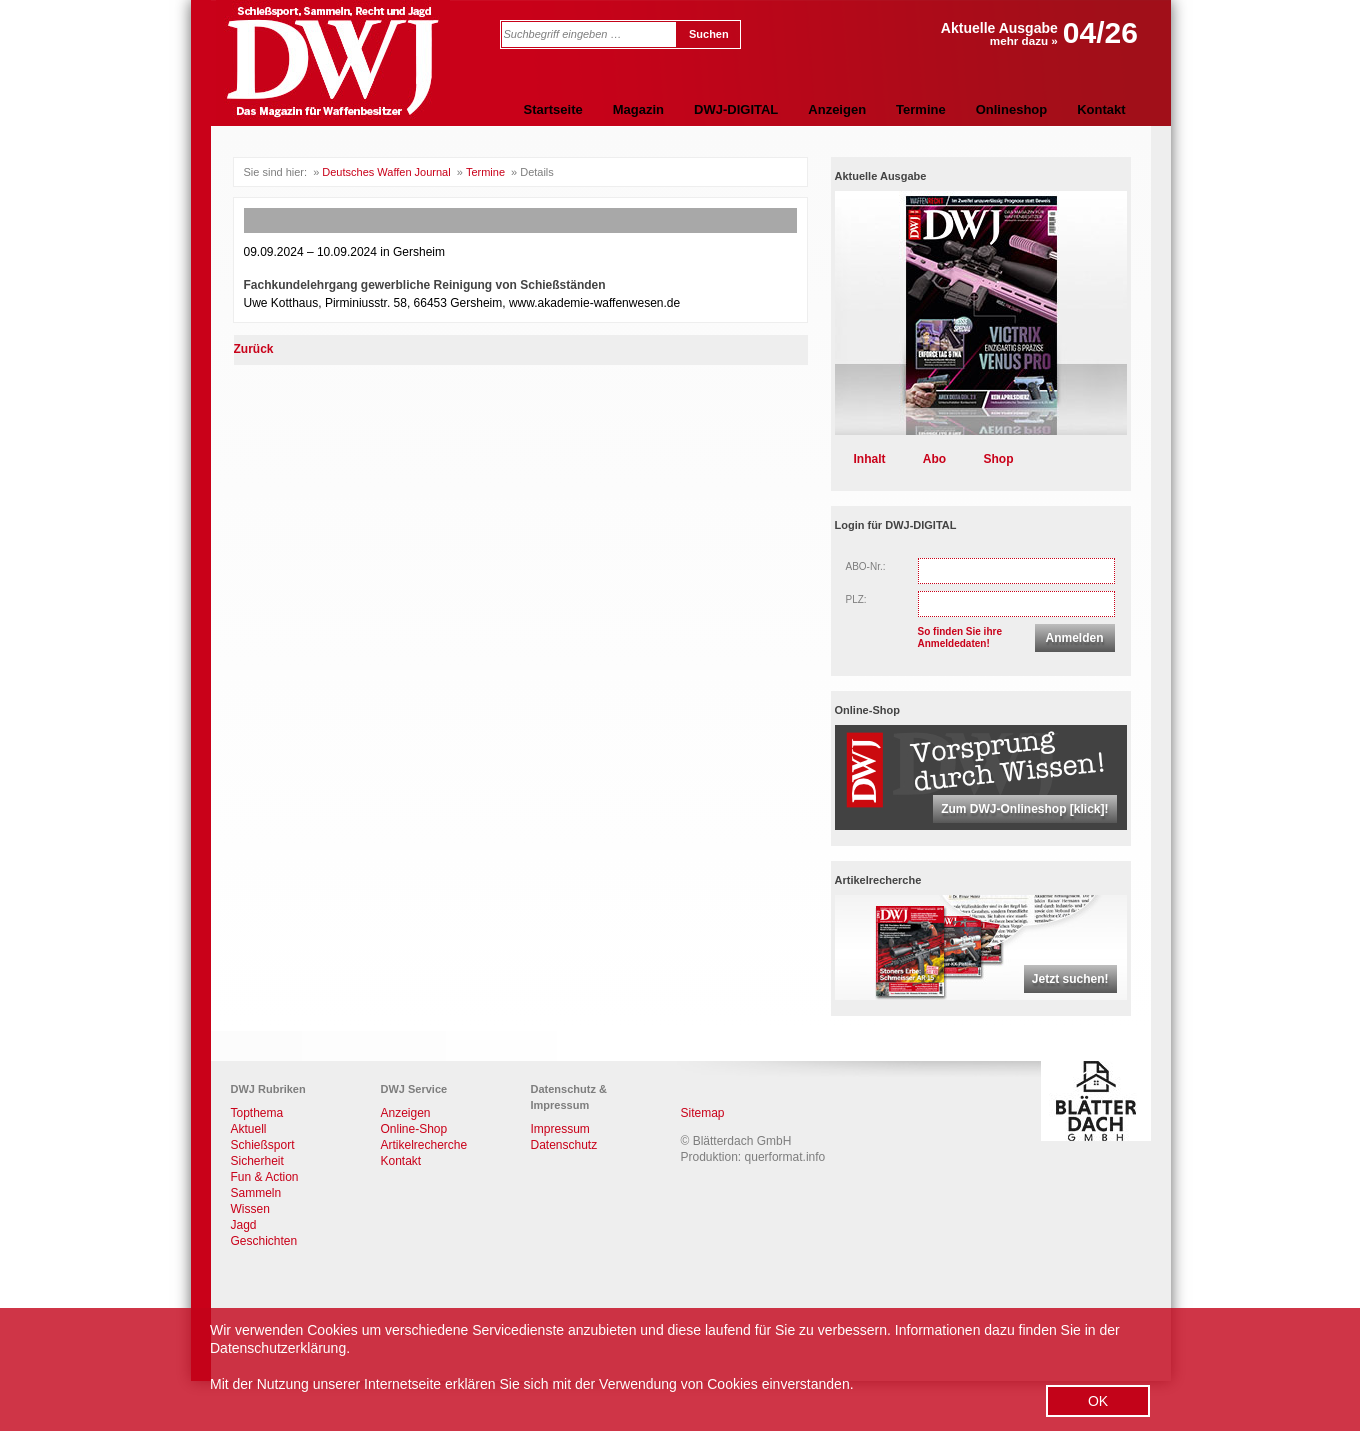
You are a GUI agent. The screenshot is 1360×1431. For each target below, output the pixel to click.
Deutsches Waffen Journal (386, 172)
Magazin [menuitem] (638, 109)
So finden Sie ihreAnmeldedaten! (960, 637)
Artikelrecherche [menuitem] (424, 1145)
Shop (999, 459)
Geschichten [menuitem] (264, 1241)
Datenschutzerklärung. (280, 1348)
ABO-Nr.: (866, 566)
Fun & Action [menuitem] (265, 1177)
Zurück (254, 349)
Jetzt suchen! (1070, 979)
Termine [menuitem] (921, 109)
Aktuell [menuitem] (249, 1129)
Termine (485, 172)
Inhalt (870, 459)
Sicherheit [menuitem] (257, 1161)
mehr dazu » (1024, 40)
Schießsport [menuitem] (263, 1145)
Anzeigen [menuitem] (837, 109)
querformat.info (785, 1157)
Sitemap (703, 1113)
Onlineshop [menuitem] (1012, 109)
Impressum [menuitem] (560, 1129)
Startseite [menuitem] (553, 109)
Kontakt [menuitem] (1101, 109)
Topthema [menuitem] (257, 1113)
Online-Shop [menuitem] (414, 1129)
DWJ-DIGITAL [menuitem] (736, 109)
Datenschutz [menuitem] (564, 1145)
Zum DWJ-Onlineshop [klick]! (1024, 809)
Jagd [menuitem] (244, 1225)
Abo (934, 459)
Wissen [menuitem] (250, 1209)
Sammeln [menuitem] (256, 1193)
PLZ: (856, 599)
